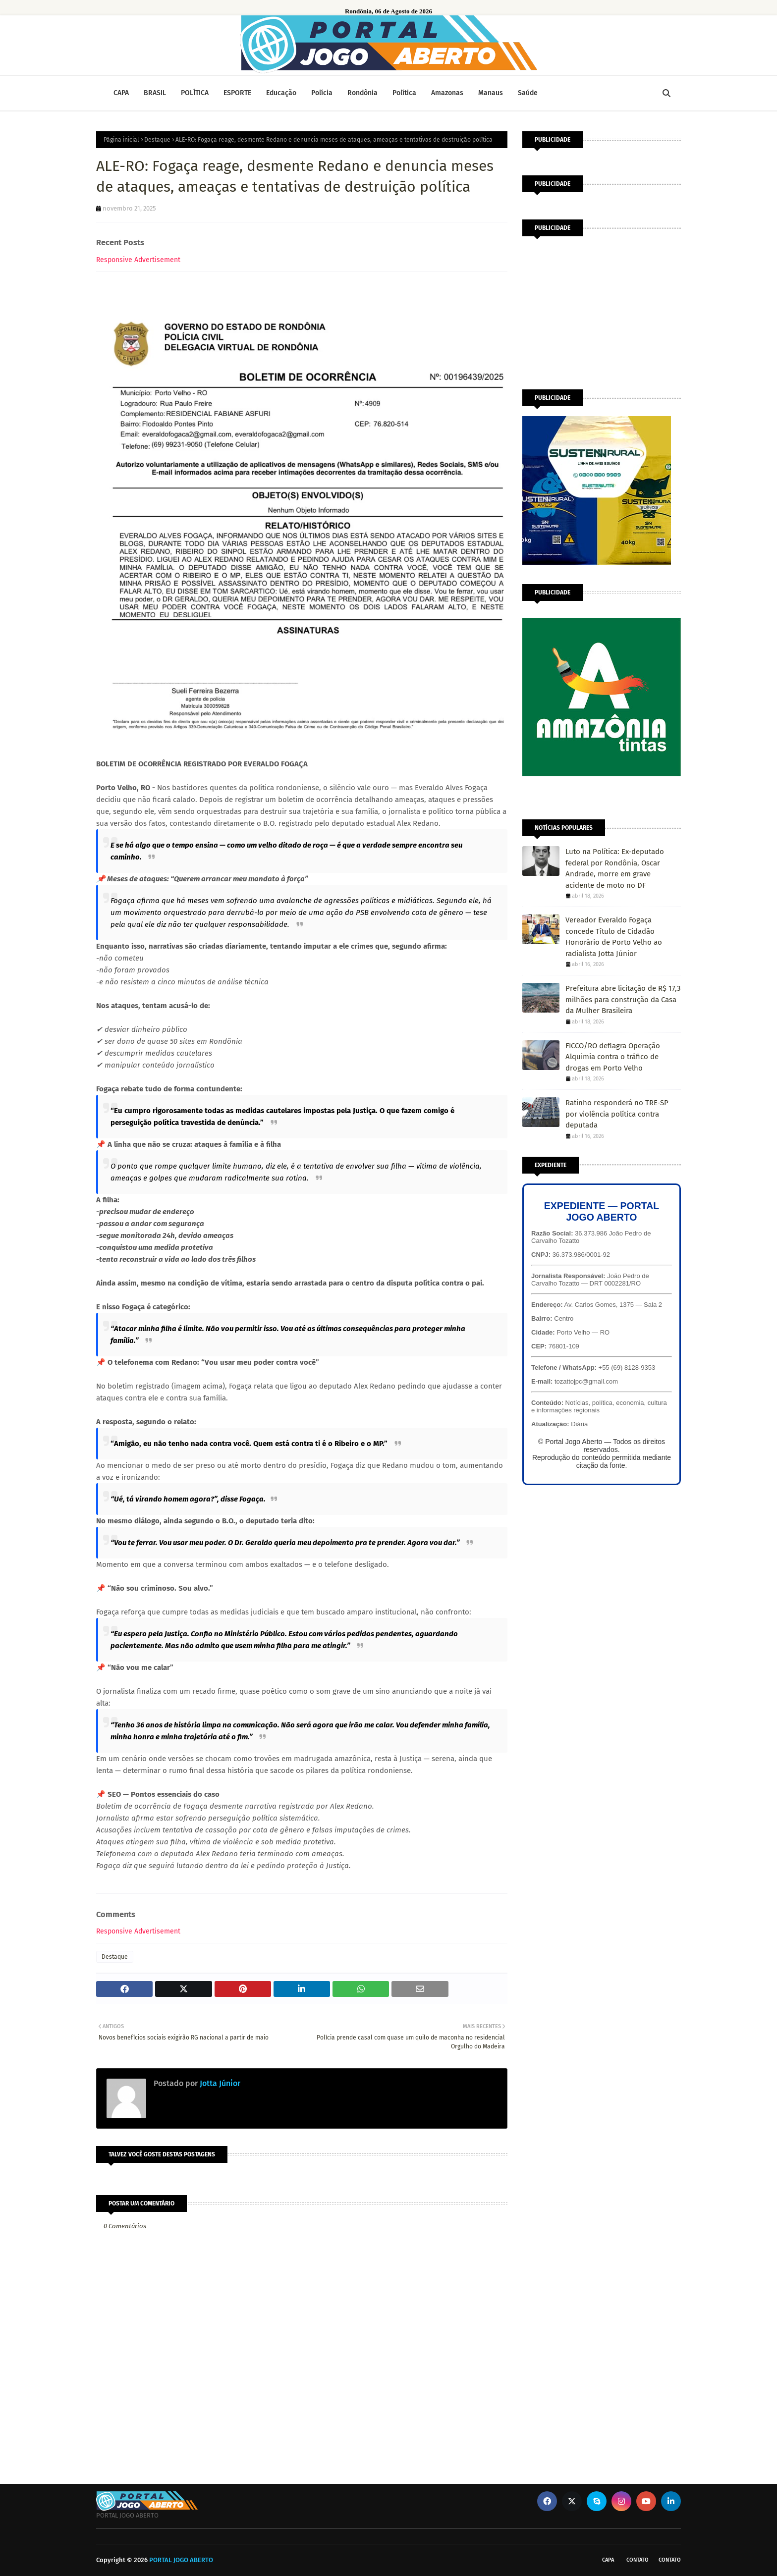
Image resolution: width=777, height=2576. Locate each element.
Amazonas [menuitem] (447, 93)
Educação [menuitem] (281, 93)
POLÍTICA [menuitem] (195, 93)
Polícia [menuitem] (322, 93)
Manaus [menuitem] (490, 93)
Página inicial (121, 139)
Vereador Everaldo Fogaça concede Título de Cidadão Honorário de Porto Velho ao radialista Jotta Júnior (613, 936)
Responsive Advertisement (138, 260)
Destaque (157, 139)
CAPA (608, 2560)
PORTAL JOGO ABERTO (181, 2560)
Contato (637, 2560)
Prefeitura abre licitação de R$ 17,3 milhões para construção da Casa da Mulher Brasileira (622, 999)
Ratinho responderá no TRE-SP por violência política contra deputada (616, 1113)
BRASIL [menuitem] (155, 93)
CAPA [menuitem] (121, 93)
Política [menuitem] (404, 93)
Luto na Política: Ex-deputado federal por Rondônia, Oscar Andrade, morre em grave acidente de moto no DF (614, 868)
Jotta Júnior (219, 2083)
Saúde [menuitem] (528, 93)
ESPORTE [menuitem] (237, 93)
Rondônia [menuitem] (362, 93)
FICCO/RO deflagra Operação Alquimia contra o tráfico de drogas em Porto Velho (612, 1057)
